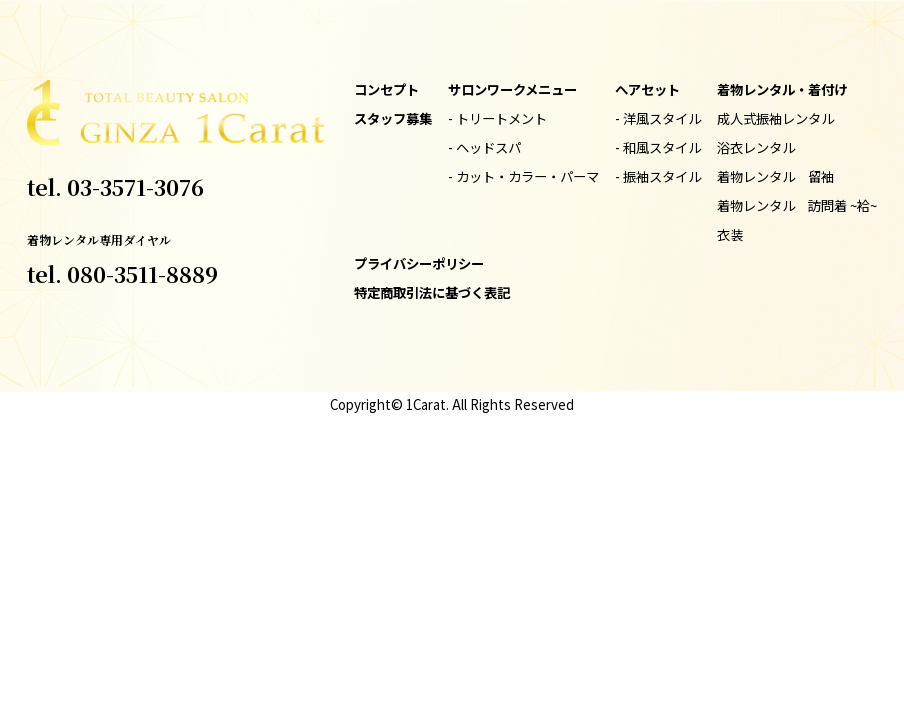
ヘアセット (647, 89)
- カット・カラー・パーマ (523, 176)
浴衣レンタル (756, 147)
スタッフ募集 (393, 118)
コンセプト (386, 89)
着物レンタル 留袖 (775, 176)
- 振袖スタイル (658, 176)
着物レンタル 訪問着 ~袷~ (797, 205)
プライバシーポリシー (419, 263)
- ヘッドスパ (484, 147)
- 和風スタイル (658, 147)
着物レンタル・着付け (782, 89)
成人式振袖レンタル (775, 118)
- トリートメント (497, 118)
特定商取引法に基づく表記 (432, 292)
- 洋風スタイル (658, 118)
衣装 (730, 234)
